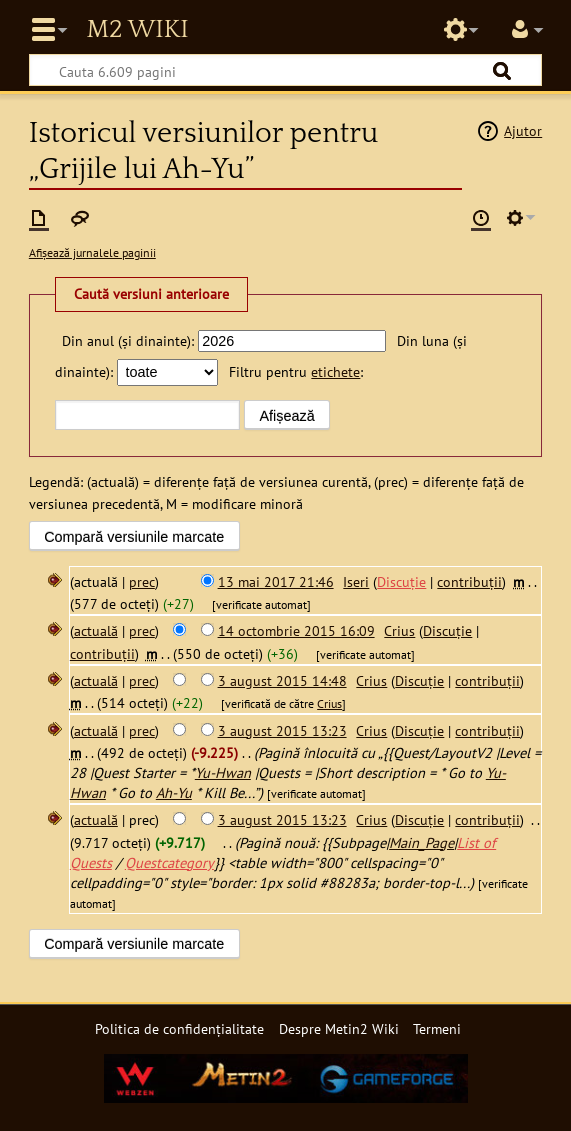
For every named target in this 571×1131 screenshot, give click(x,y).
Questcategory (169, 862)
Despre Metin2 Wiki (339, 1028)
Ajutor (523, 130)
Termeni (437, 1028)
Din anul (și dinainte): (128, 340)
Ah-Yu (174, 792)
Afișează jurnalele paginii (92, 252)
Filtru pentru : (296, 371)
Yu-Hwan (223, 772)
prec (142, 581)
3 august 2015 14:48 (282, 680)
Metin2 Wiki (137, 30)
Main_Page (421, 842)
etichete (335, 371)
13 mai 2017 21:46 (276, 581)
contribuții (469, 581)
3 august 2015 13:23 (282, 730)
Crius (329, 703)
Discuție (401, 581)
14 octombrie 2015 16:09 (296, 630)
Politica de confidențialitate (179, 1028)
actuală (96, 630)
